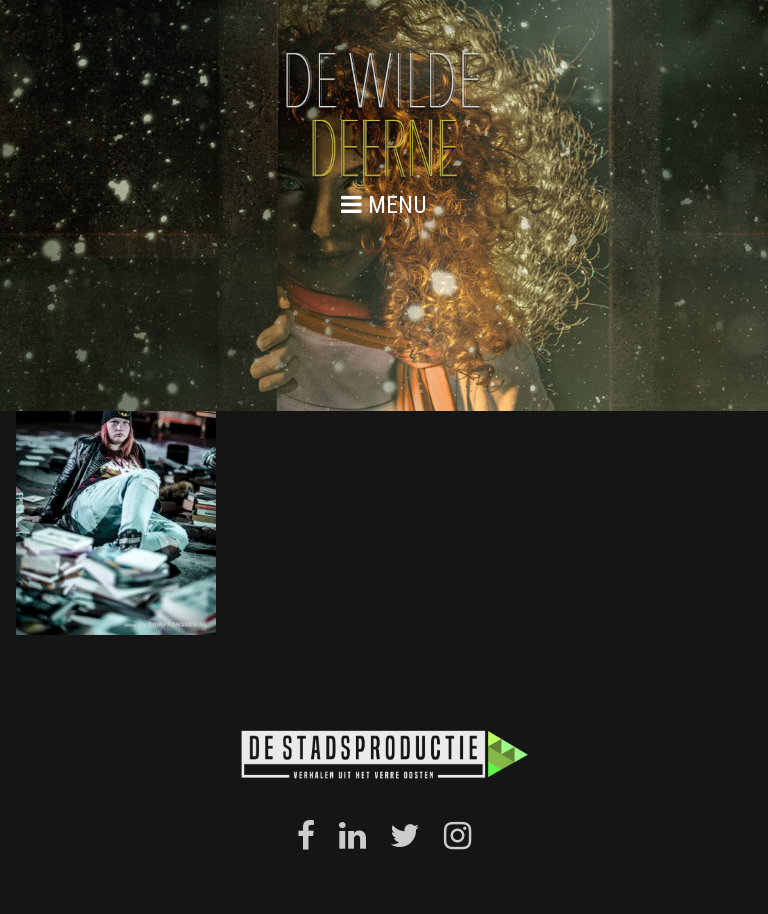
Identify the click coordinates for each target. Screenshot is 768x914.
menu (384, 204)
